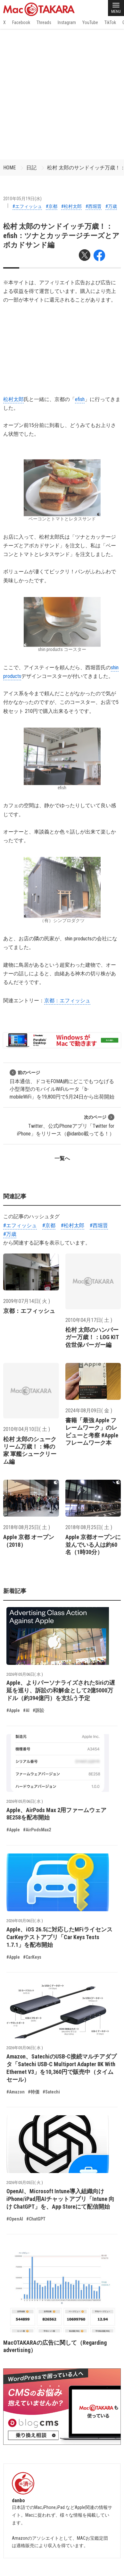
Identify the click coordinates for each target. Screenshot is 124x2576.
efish (80, 399)
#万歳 (111, 206)
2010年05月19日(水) (22, 198)
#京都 (51, 206)
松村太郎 (13, 399)
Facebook (21, 22)
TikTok (110, 22)
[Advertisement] (62, 94)
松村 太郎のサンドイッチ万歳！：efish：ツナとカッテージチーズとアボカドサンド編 (61, 235)
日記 (31, 168)
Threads (44, 22)
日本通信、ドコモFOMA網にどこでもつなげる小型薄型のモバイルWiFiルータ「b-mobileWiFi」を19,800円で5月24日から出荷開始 (62, 1084)
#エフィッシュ (27, 206)
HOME (9, 168)
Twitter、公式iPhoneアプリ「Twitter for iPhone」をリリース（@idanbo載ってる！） (65, 1125)
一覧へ (62, 1158)
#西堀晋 (94, 206)
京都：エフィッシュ (67, 1000)
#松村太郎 (71, 206)
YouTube (90, 22)
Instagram (67, 22)
